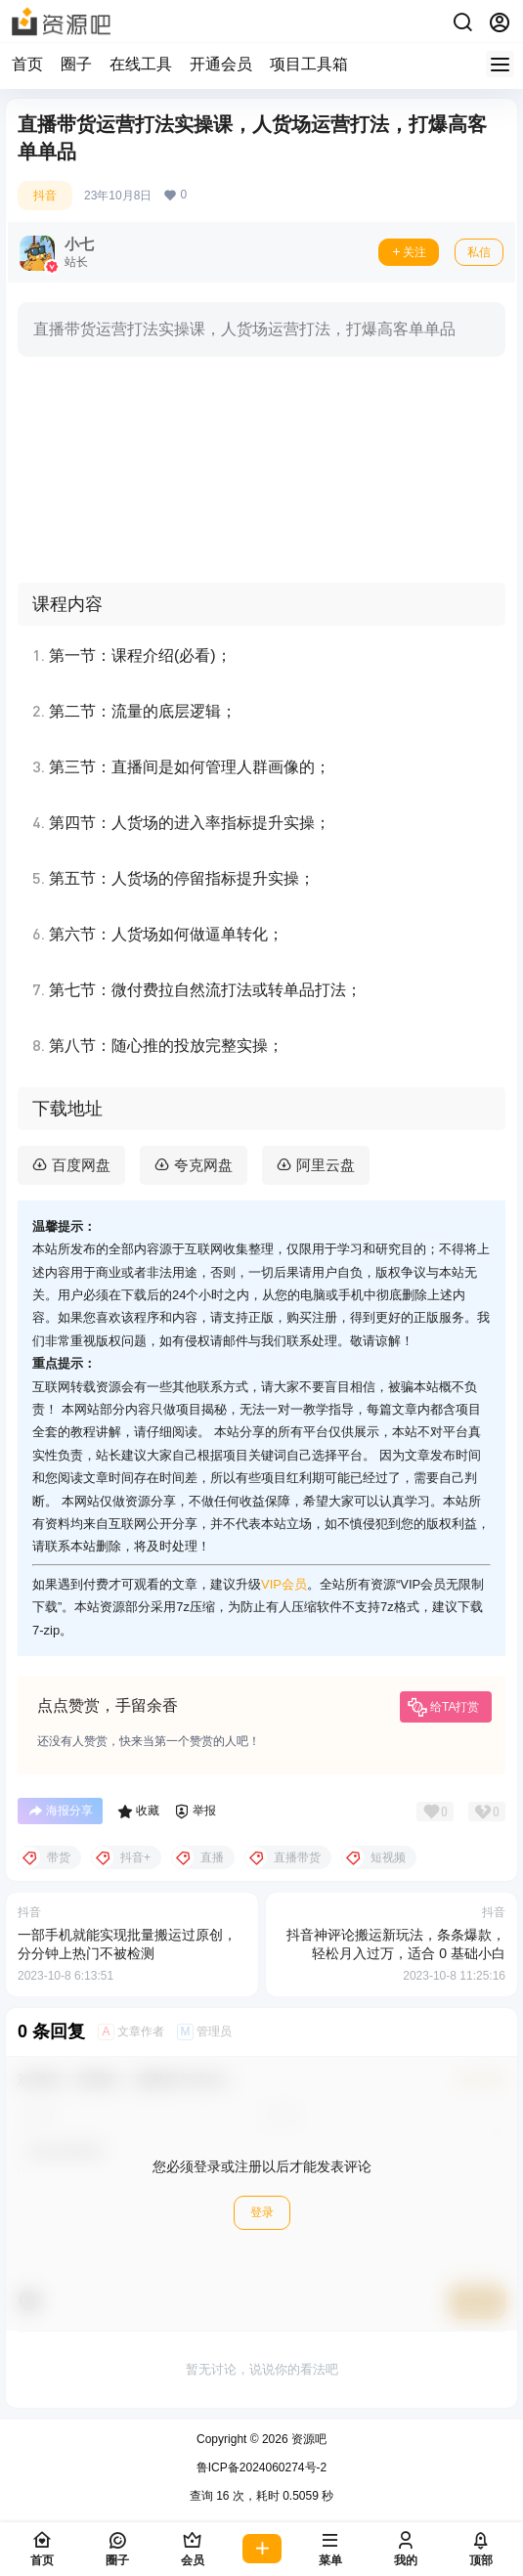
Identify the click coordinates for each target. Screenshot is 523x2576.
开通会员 (221, 64)
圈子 (76, 64)
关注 (408, 252)
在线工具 (140, 64)
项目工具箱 (309, 64)
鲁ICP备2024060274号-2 (261, 2467)
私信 (479, 252)
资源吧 (307, 2439)
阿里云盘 (325, 1164)
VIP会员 (284, 1584)
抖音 (45, 195)
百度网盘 (81, 1164)
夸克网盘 (203, 1164)
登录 (262, 2212)
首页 (27, 64)
